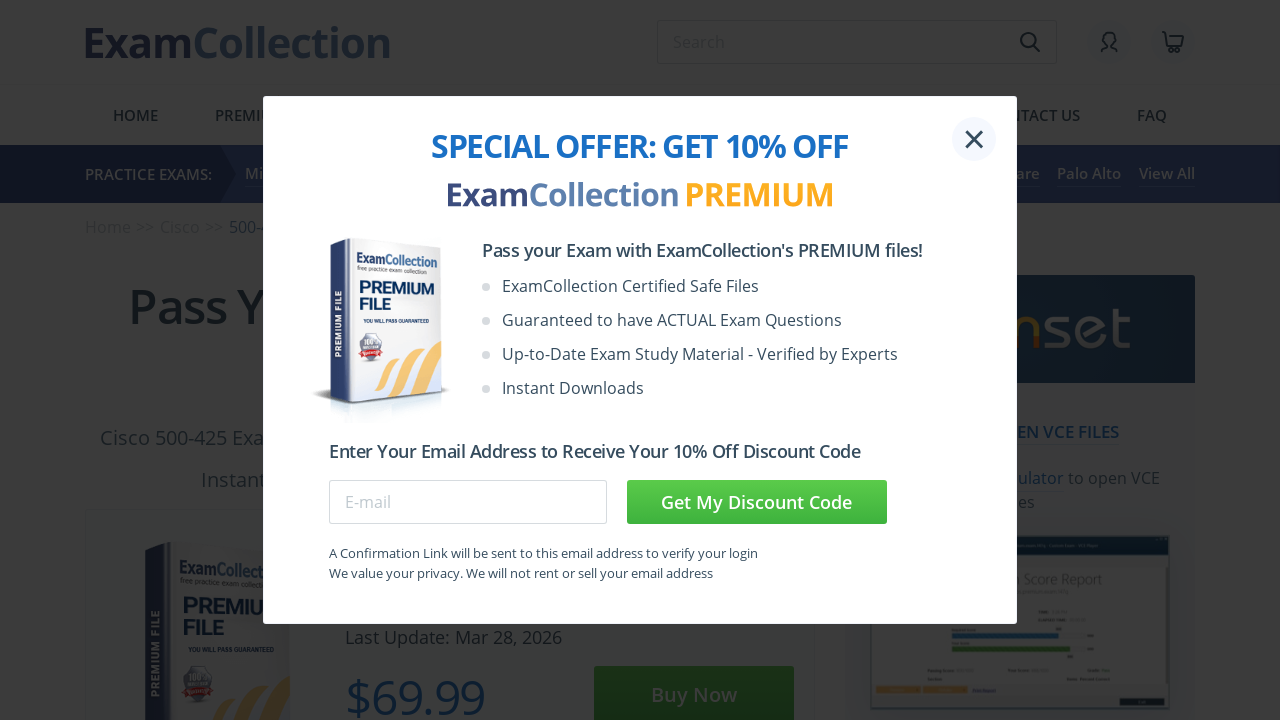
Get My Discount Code (756, 502)
